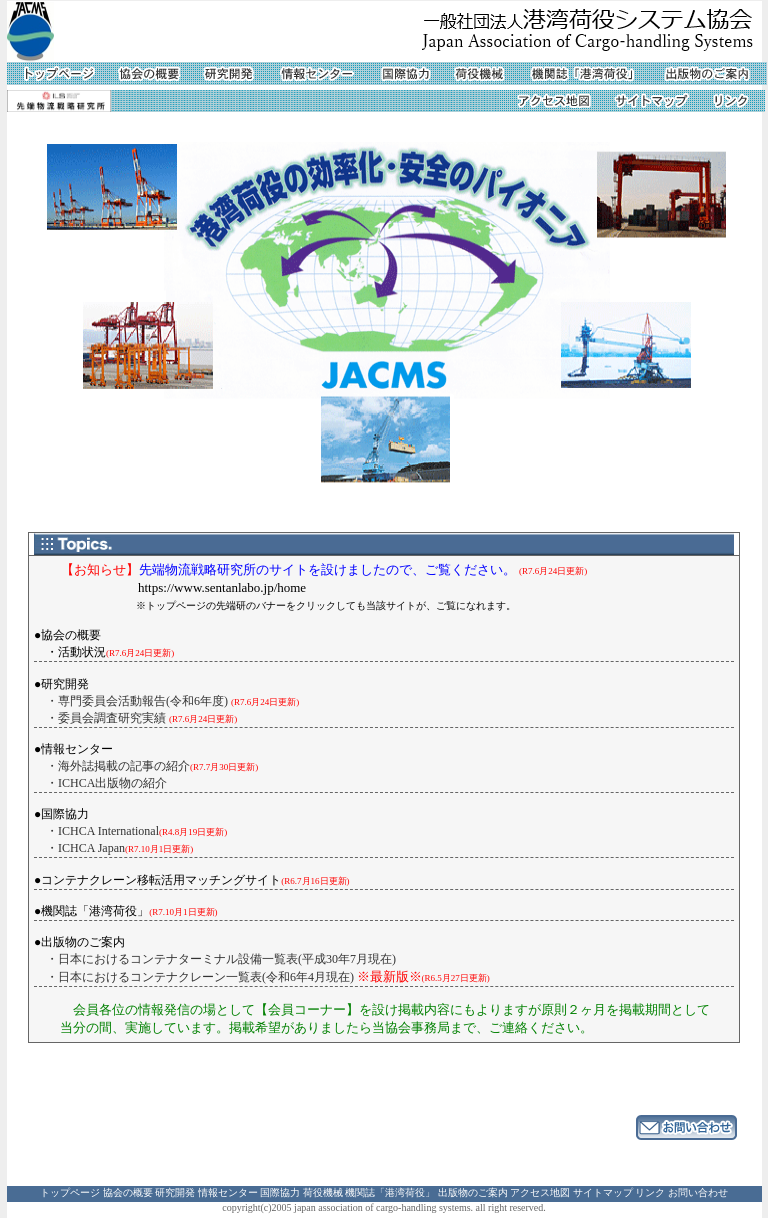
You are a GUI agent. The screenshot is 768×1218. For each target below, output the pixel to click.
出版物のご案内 (473, 1192)
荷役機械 (323, 1192)
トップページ (70, 1192)
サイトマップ (603, 1192)
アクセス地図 (540, 1192)
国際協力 (280, 1192)
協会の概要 (128, 1192)
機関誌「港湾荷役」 (390, 1192)
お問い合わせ (698, 1192)
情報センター (228, 1192)
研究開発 (175, 1192)
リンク (650, 1192)
